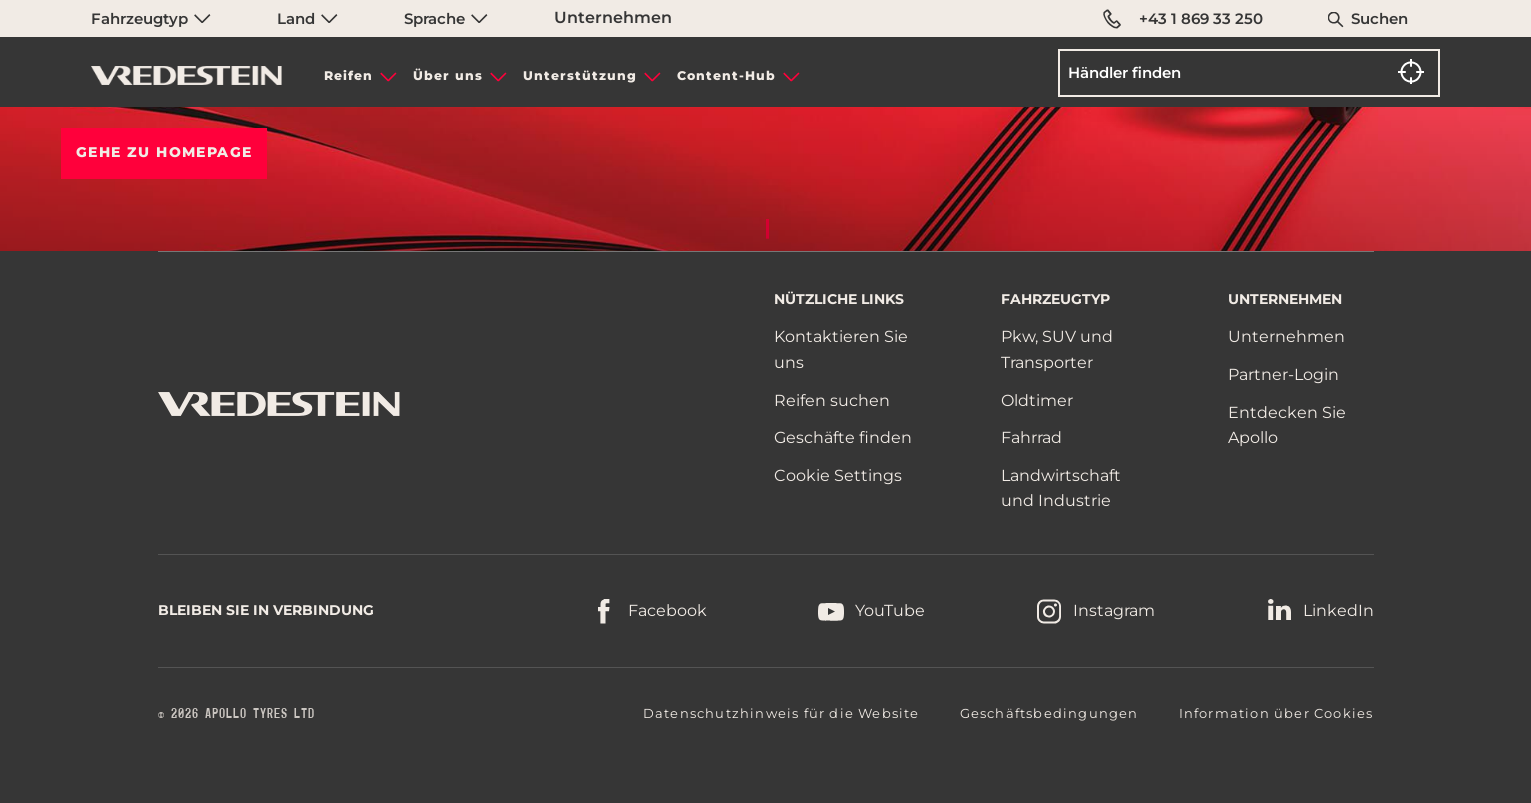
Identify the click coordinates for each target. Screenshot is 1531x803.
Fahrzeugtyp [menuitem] (151, 18)
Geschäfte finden (843, 437)
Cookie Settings (838, 476)
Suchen (1379, 18)
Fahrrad (1031, 437)
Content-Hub (726, 75)
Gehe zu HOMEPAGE (164, 152)
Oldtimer (1037, 400)
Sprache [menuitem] (446, 18)
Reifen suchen (832, 400)
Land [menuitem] (307, 18)
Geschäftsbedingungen (1049, 713)
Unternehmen (613, 17)
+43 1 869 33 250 (1183, 19)
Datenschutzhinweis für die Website (781, 713)
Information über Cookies (1276, 713)
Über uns (448, 75)
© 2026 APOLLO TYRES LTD (236, 714)
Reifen (348, 75)
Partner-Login (1283, 374)
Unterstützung (580, 75)
